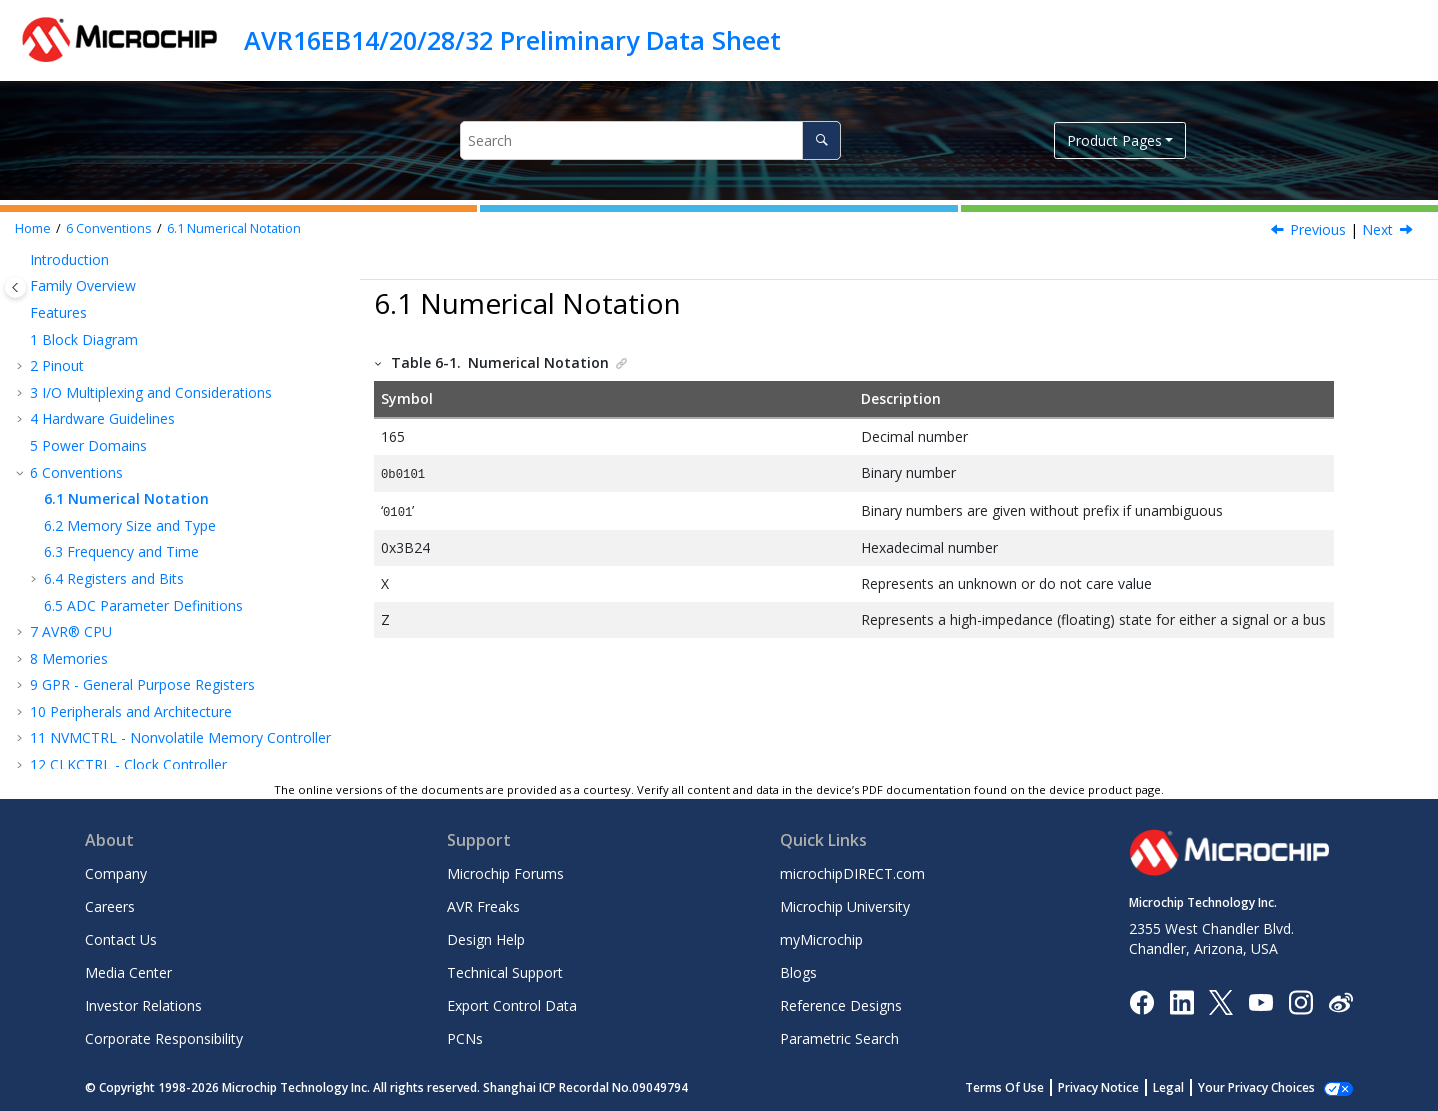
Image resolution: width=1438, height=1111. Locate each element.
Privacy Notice (1120, 1087)
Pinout (57, 365)
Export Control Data (512, 1005)
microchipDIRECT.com (852, 873)
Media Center (128, 972)
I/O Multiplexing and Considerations (151, 392)
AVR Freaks (483, 906)
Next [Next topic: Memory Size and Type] (1377, 229)
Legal (1190, 1087)
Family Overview (83, 285)
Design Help (486, 939)
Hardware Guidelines (102, 418)
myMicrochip (821, 939)
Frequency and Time (121, 551)
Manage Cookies (1267, 1087)
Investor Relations (143, 1005)
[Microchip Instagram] (1300, 1000)
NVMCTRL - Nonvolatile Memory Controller (180, 737)
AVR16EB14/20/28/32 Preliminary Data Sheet (512, 40)
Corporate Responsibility (164, 1038)
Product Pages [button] (1114, 140)
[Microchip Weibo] (1340, 1001)
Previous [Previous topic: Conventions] (1318, 229)
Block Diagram (84, 339)
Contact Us (121, 939)
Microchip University (845, 906)
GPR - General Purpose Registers (142, 684)
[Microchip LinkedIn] (1181, 1000)
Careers (110, 906)
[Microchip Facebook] (1141, 1000)
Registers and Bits (114, 578)
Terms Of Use (1026, 1087)
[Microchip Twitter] (1221, 1000)
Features (58, 312)
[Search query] (650, 140)
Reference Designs (841, 1005)
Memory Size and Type (130, 525)
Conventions (109, 228)
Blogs (798, 972)
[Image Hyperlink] (1260, 1001)
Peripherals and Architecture (131, 711)
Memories (69, 658)
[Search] (821, 140)
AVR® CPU (71, 631)
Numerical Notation (234, 228)
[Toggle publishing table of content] (15, 287)
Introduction (69, 259)
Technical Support (505, 972)
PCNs (465, 1038)
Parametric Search (839, 1038)
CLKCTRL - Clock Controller (128, 764)
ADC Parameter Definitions (143, 605)
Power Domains (88, 445)
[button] (22, 260)
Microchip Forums (505, 873)
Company (116, 873)
